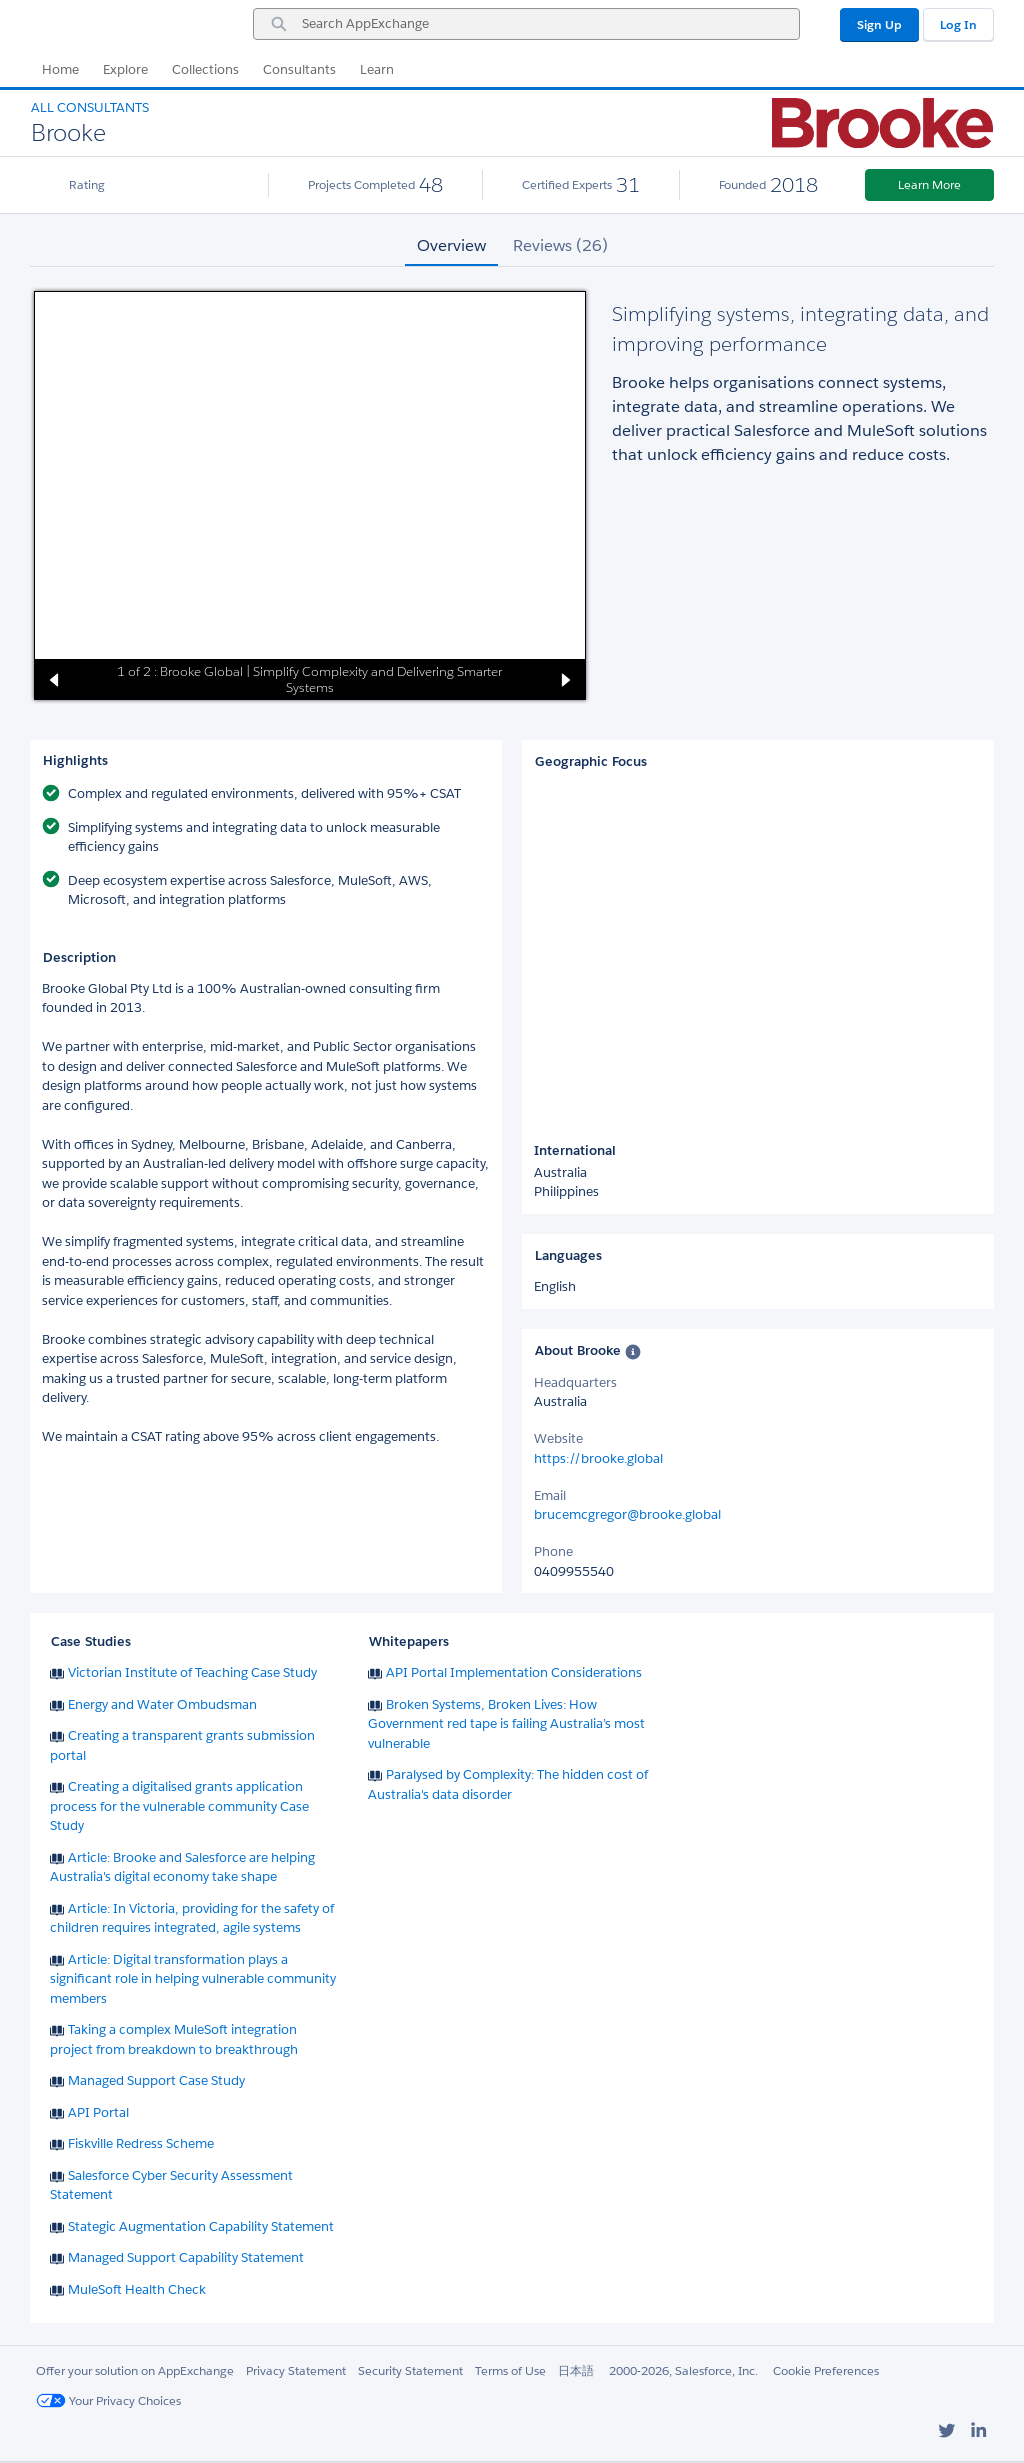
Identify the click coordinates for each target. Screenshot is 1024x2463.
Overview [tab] (451, 245)
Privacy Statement (296, 2370)
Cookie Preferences (826, 2370)
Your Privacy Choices (108, 2400)
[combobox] (526, 24)
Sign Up (879, 24)
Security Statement (410, 2370)
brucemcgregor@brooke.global (627, 1514)
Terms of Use (510, 2370)
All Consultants (90, 107)
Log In (958, 24)
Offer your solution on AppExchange (135, 2370)
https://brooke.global (598, 1458)
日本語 (576, 2370)
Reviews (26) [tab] (560, 245)
